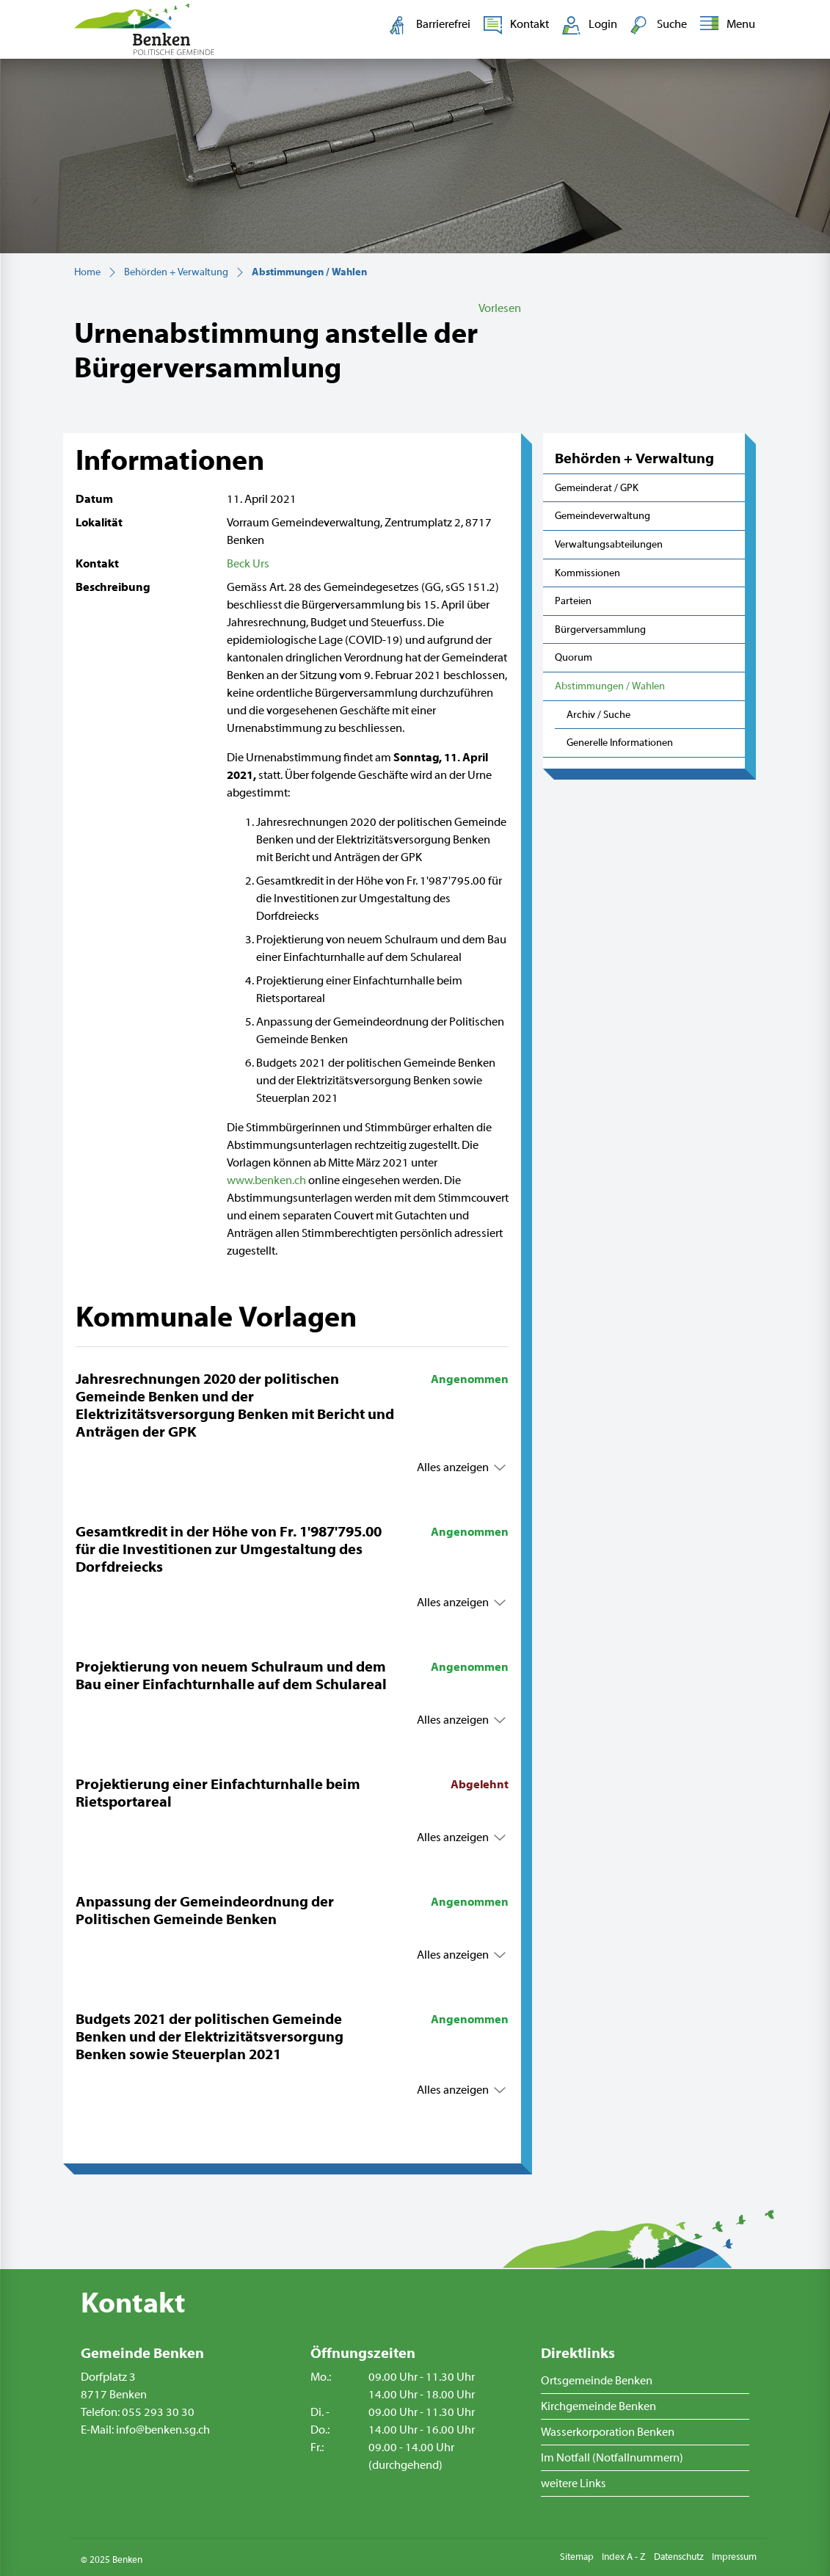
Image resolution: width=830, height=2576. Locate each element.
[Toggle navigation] (725, 25)
